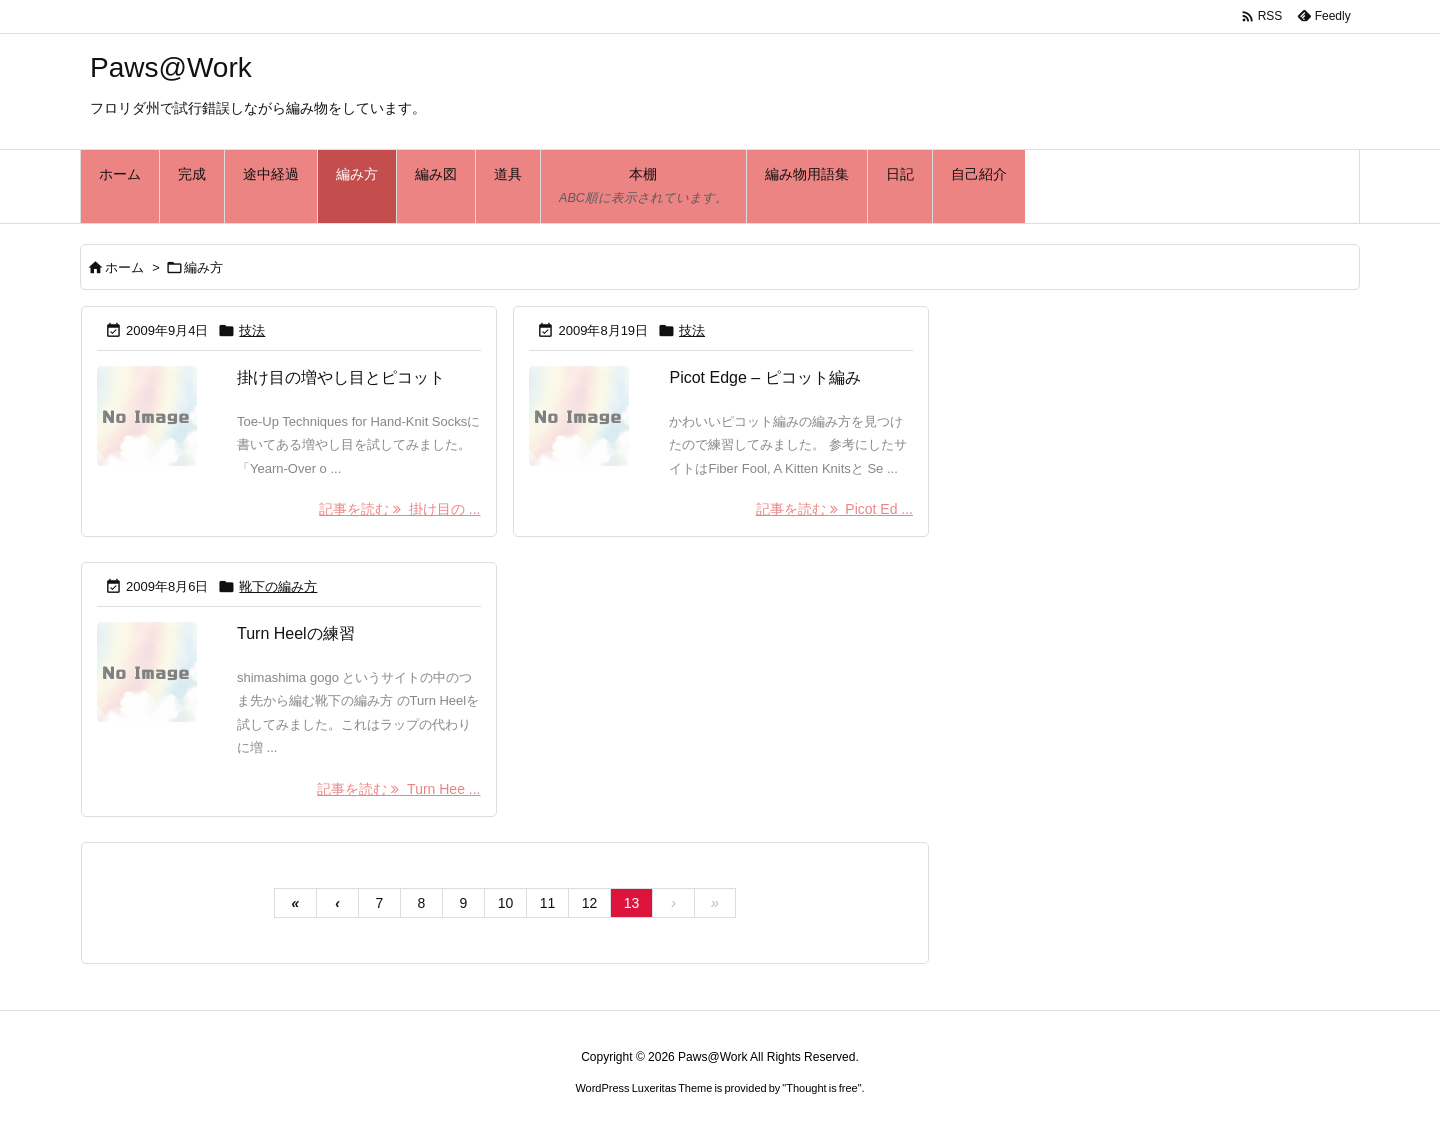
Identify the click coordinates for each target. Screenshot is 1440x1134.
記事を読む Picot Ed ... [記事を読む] (834, 509)
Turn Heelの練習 (296, 633)
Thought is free (821, 1088)
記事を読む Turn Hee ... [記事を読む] (398, 789)
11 (548, 903)
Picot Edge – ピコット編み (764, 377)
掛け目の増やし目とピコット (341, 377)
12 (590, 903)
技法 (252, 330)
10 (506, 903)
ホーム (124, 267)
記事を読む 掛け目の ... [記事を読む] (399, 509)
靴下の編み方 (278, 586)
